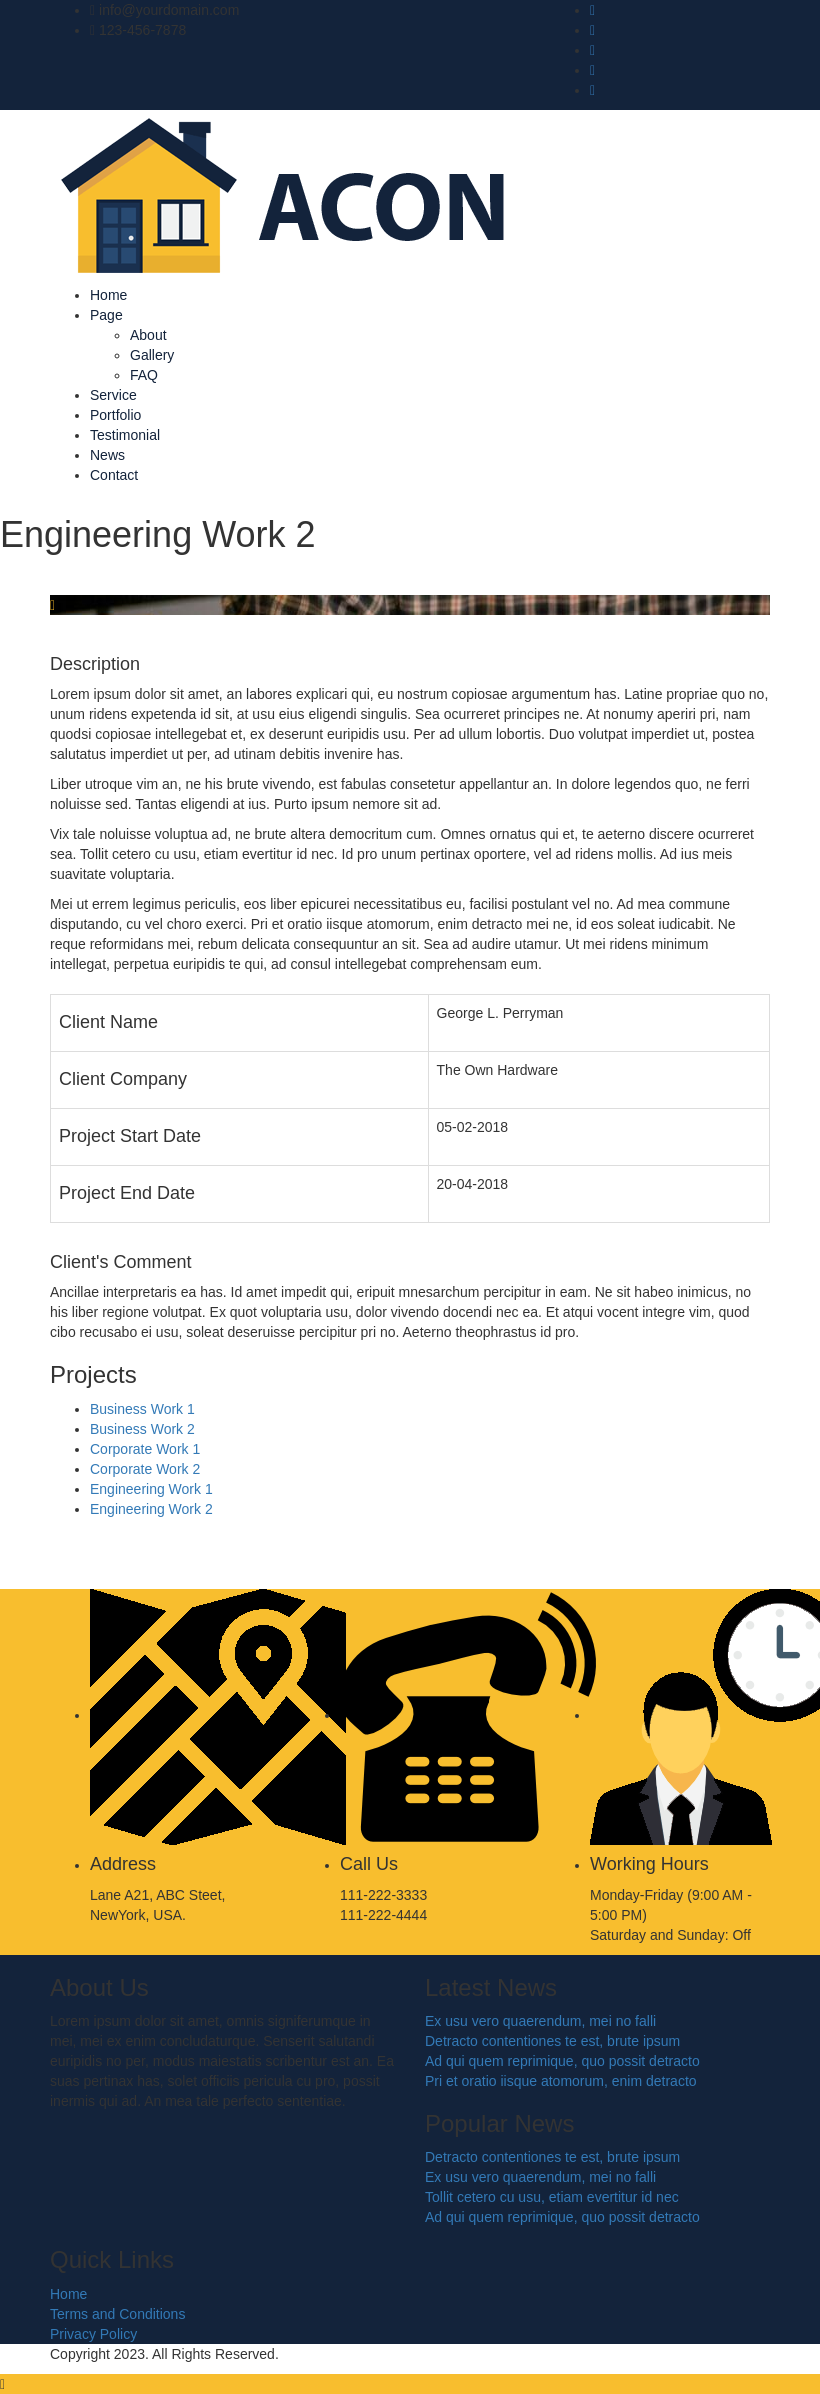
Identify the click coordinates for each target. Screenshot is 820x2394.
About (148, 335)
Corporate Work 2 (145, 1469)
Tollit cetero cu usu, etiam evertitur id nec (552, 2197)
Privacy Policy (93, 2334)
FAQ (144, 375)
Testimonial (125, 435)
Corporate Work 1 (145, 1449)
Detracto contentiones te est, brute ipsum (552, 2041)
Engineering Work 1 (151, 1489)
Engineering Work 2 (151, 1509)
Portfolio (115, 415)
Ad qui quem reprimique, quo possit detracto (562, 2061)
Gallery (152, 355)
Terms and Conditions (117, 2314)
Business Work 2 (142, 1429)
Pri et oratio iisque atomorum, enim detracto (561, 2081)
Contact (114, 475)
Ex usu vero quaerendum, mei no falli (540, 2021)
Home (108, 295)
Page (106, 315)
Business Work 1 (142, 1409)
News (107, 455)
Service (113, 395)
